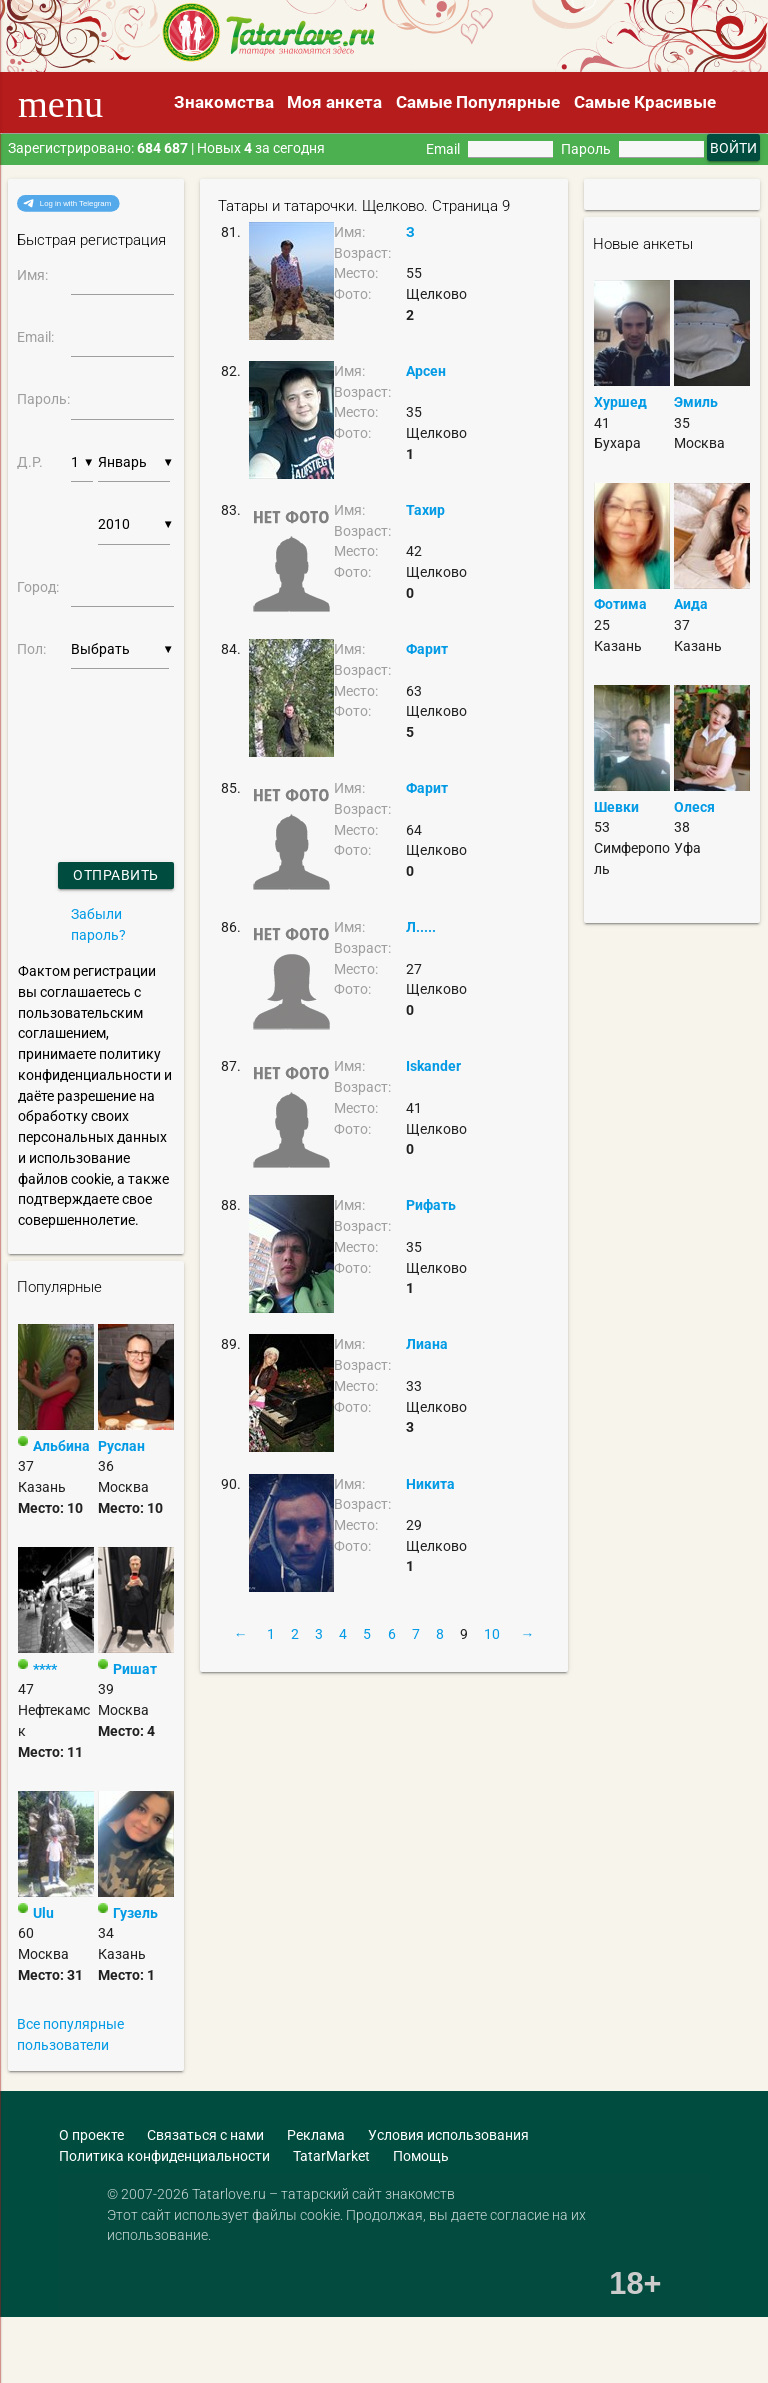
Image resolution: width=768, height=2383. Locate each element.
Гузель (135, 1913)
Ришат (135, 1669)
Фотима (620, 604)
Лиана (427, 1344)
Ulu (43, 1913)
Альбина (61, 1446)
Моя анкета (334, 102)
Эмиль (696, 402)
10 (492, 1634)
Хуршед (620, 402)
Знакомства (224, 102)
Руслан (121, 1446)
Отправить (116, 875)
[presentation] (71, 740)
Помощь (421, 2156)
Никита (430, 1484)
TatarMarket (331, 2156)
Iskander (433, 1066)
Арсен (426, 371)
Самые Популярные (478, 102)
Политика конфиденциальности (164, 2156)
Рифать (431, 1205)
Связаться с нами (205, 2135)
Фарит (427, 649)
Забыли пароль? (98, 924)
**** (45, 1669)
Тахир (425, 510)
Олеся (694, 807)
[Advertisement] (145, 2335)
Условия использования (448, 2135)
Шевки (616, 807)
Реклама (316, 2135)
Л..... (421, 927)
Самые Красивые (645, 102)
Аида (691, 604)
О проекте (91, 2135)
